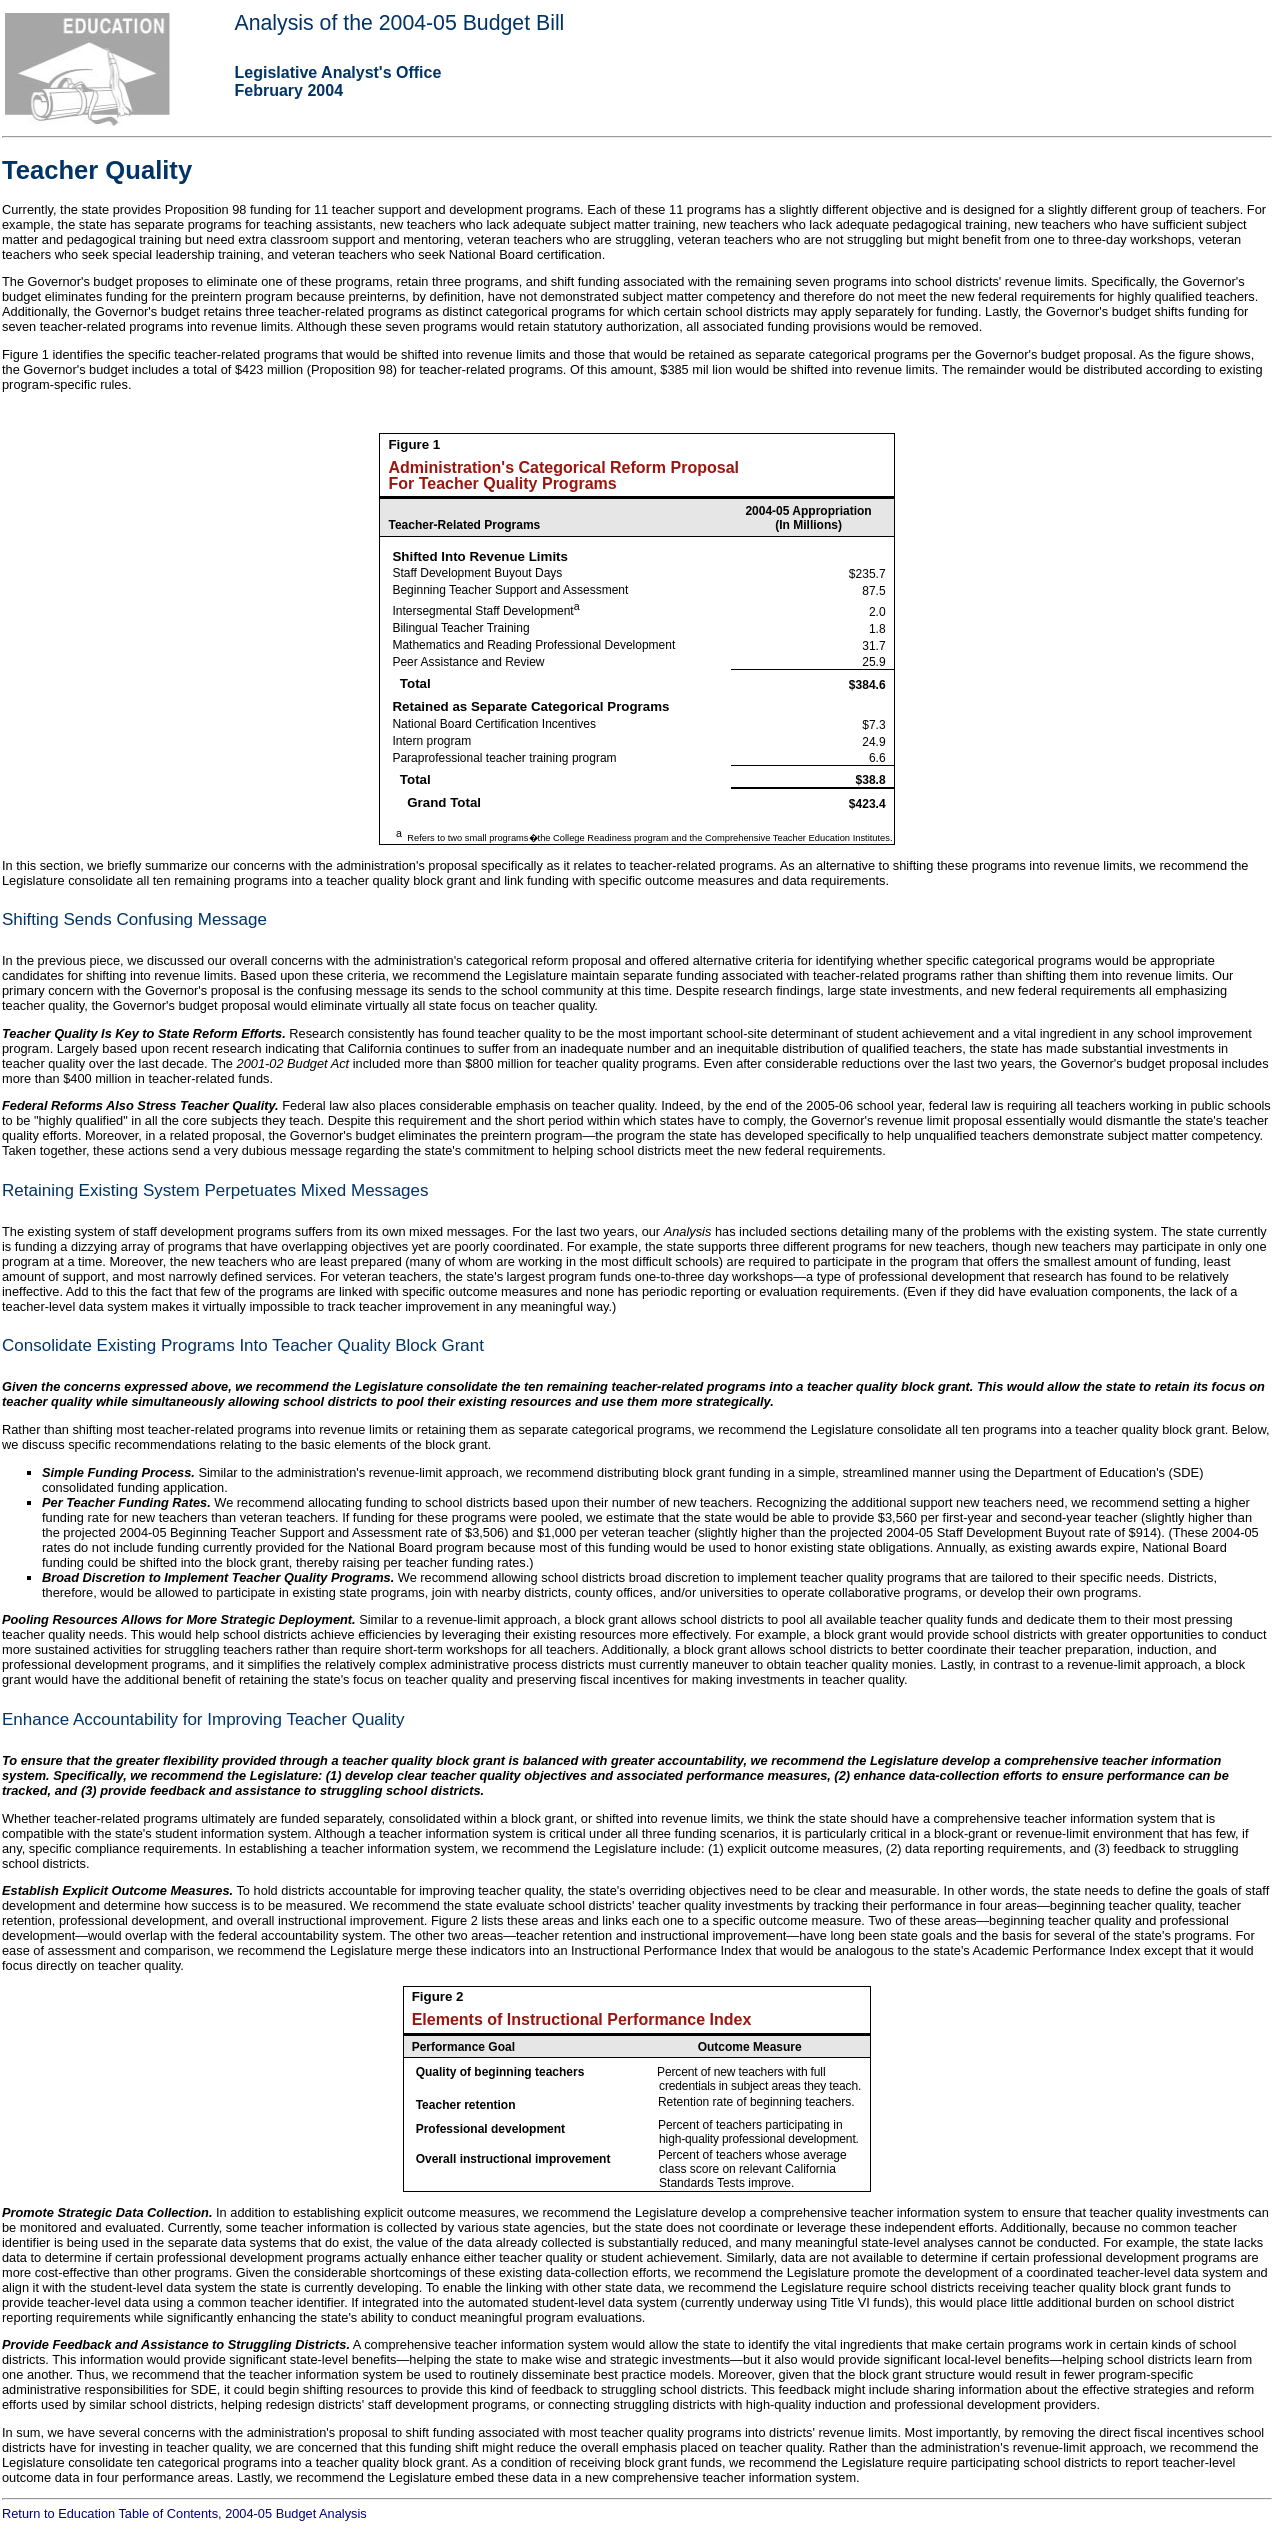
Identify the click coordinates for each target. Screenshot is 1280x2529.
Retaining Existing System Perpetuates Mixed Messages (215, 1190)
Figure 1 (414, 444)
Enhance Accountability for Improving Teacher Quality (203, 1719)
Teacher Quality (97, 170)
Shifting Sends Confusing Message (134, 919)
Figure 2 (438, 1996)
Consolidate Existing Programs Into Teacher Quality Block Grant (243, 1345)
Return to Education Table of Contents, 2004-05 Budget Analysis (184, 2513)
